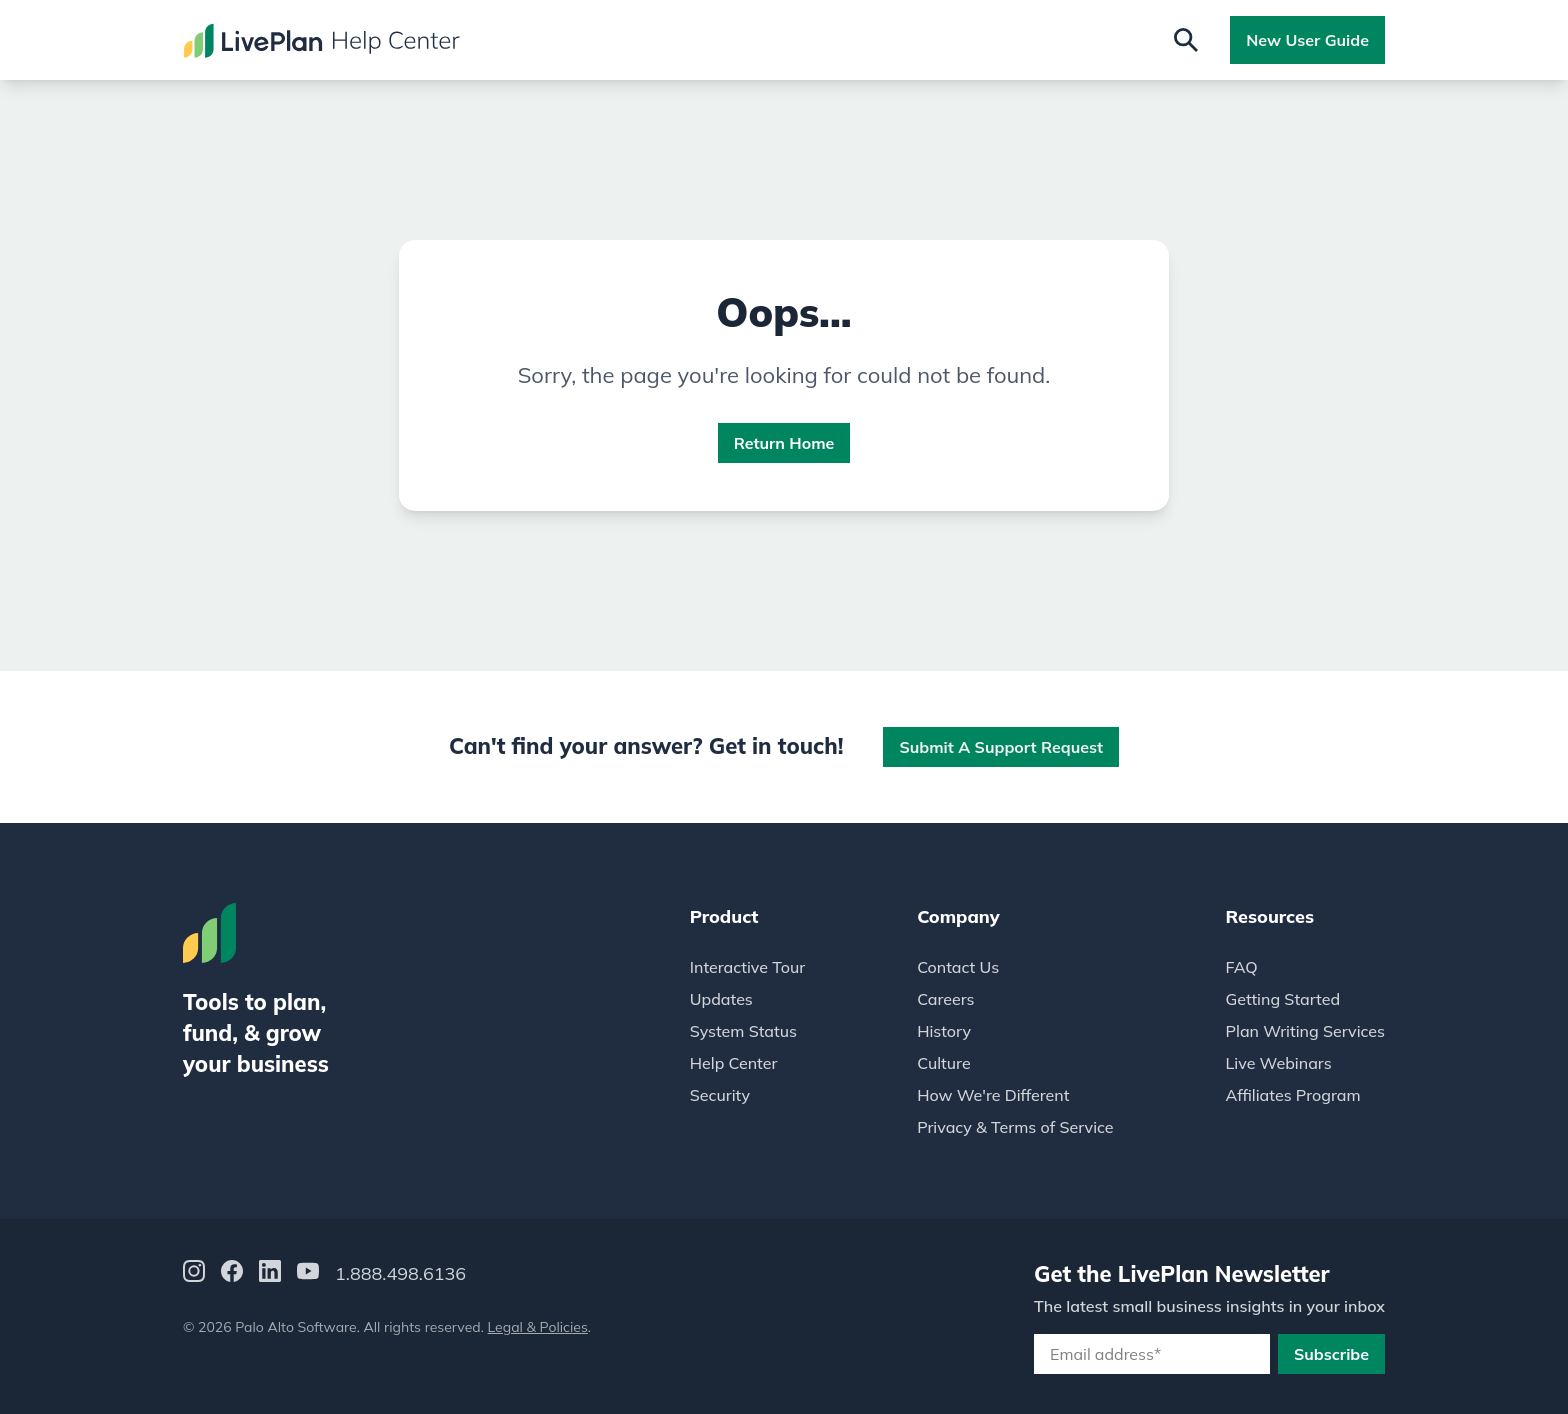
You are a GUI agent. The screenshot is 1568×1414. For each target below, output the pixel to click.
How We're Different (993, 1095)
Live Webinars (1279, 1063)
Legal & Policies (538, 1327)
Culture (944, 1063)
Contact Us (958, 967)
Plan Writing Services (1305, 1031)
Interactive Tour (747, 967)
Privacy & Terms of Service (1015, 1127)
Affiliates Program (1293, 1095)
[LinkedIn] (270, 1274)
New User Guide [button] (1307, 40)
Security (720, 1095)
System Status (743, 1031)
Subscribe (1331, 1354)
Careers (945, 999)
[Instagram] (194, 1274)
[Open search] (1186, 40)
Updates (721, 999)
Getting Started (1283, 999)
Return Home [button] (784, 443)
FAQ (1242, 967)
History (944, 1031)
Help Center (734, 1063)
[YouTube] (308, 1274)
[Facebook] (232, 1274)
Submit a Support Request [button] (1001, 747)
